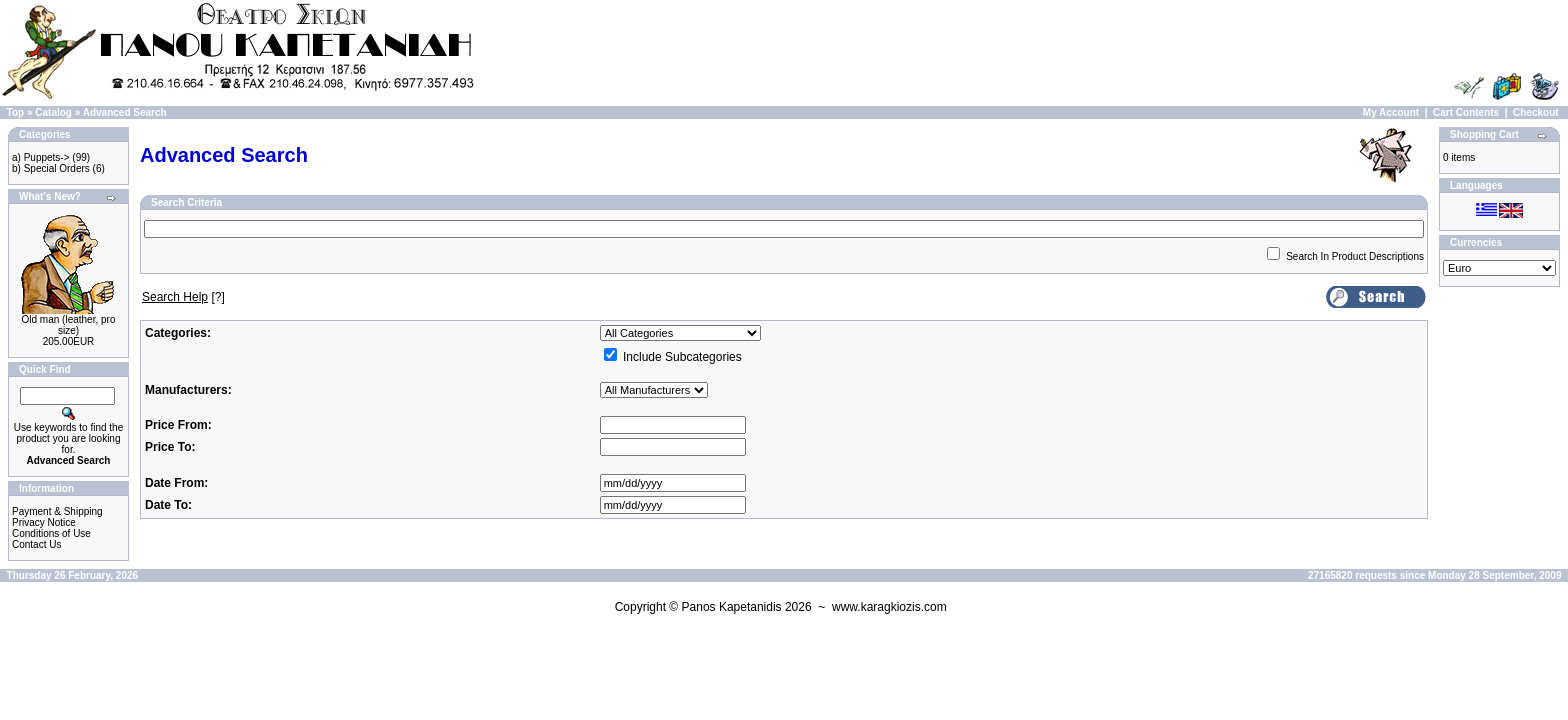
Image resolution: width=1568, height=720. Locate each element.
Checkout (1536, 112)
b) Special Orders (51, 168)
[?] (183, 297)
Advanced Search (125, 112)
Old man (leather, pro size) (69, 325)
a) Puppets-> (41, 157)
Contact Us (36, 544)
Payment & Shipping (57, 511)
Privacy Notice (44, 522)
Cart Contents (1466, 112)
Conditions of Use (51, 533)
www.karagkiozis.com (889, 607)
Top (16, 112)
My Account (1391, 112)
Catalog (53, 112)
